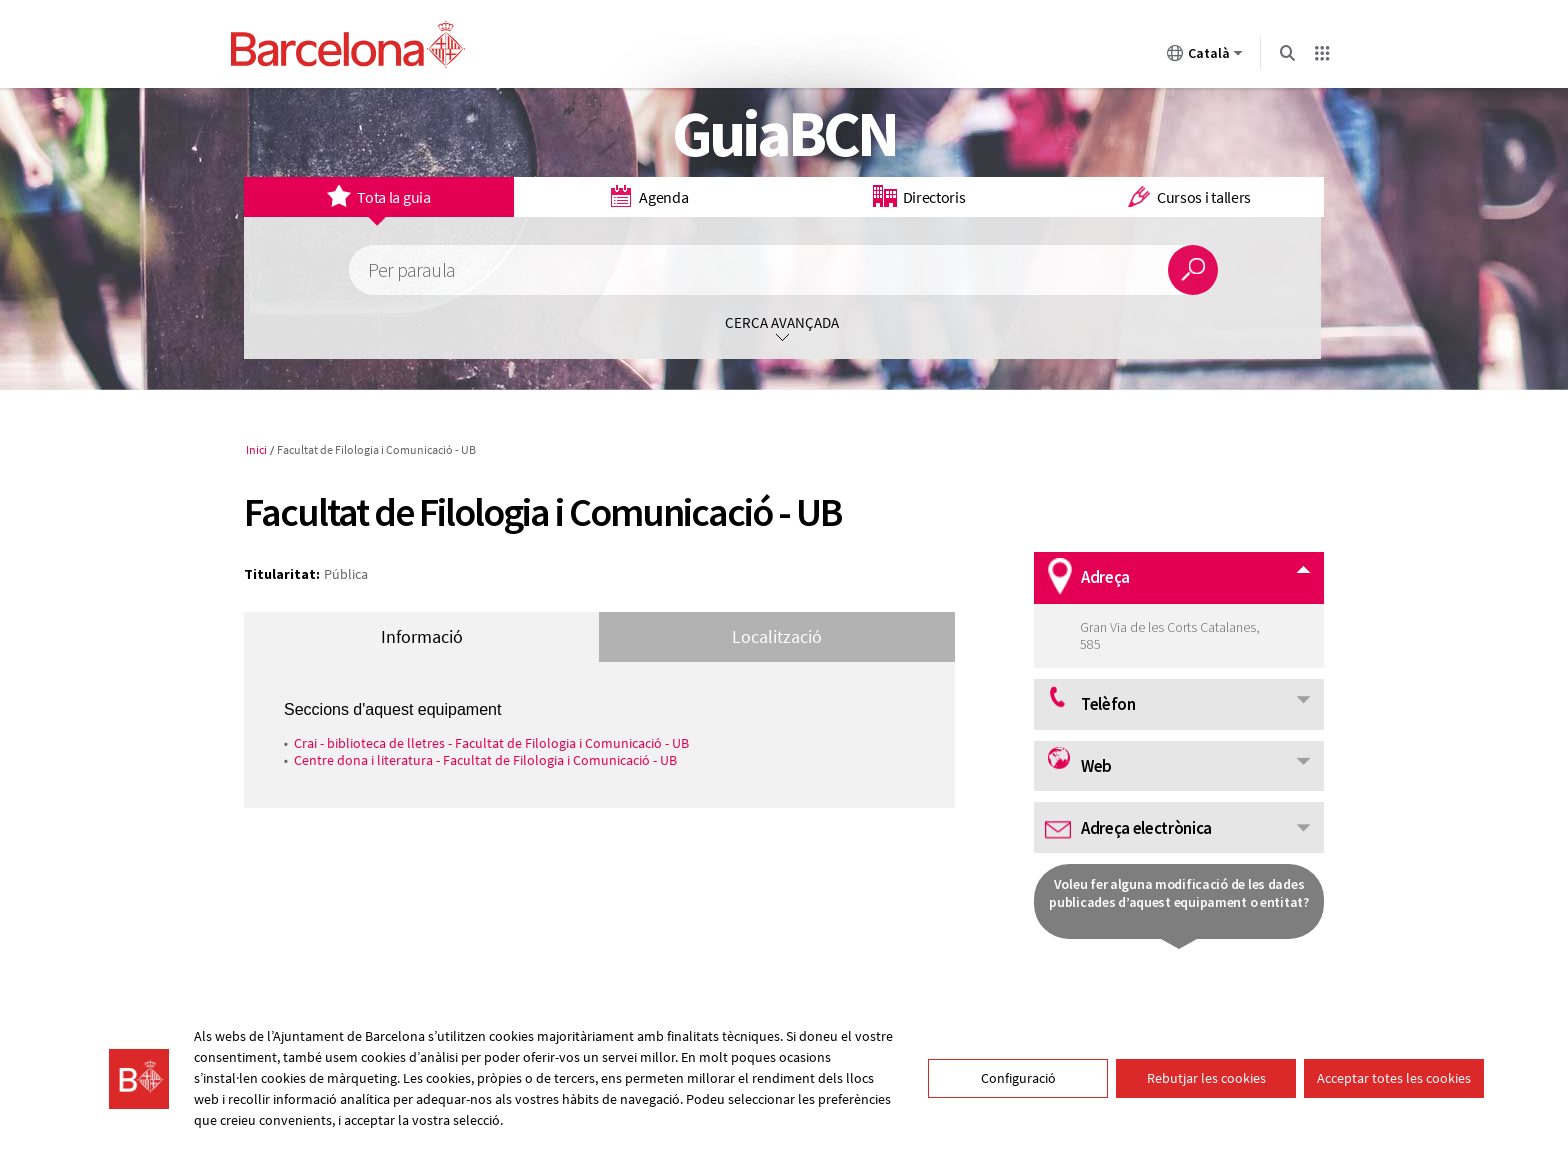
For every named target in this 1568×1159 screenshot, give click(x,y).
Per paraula (411, 270)
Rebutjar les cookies (1206, 1078)
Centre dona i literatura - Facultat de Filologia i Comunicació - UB (485, 760)
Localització (777, 636)
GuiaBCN (784, 133)
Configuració (1018, 1078)
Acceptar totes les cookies (1394, 1078)
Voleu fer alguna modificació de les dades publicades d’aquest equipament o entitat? (1179, 893)
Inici (256, 449)
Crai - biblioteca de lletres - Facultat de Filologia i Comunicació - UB (491, 743)
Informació (422, 636)
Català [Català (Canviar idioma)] (1205, 57)
